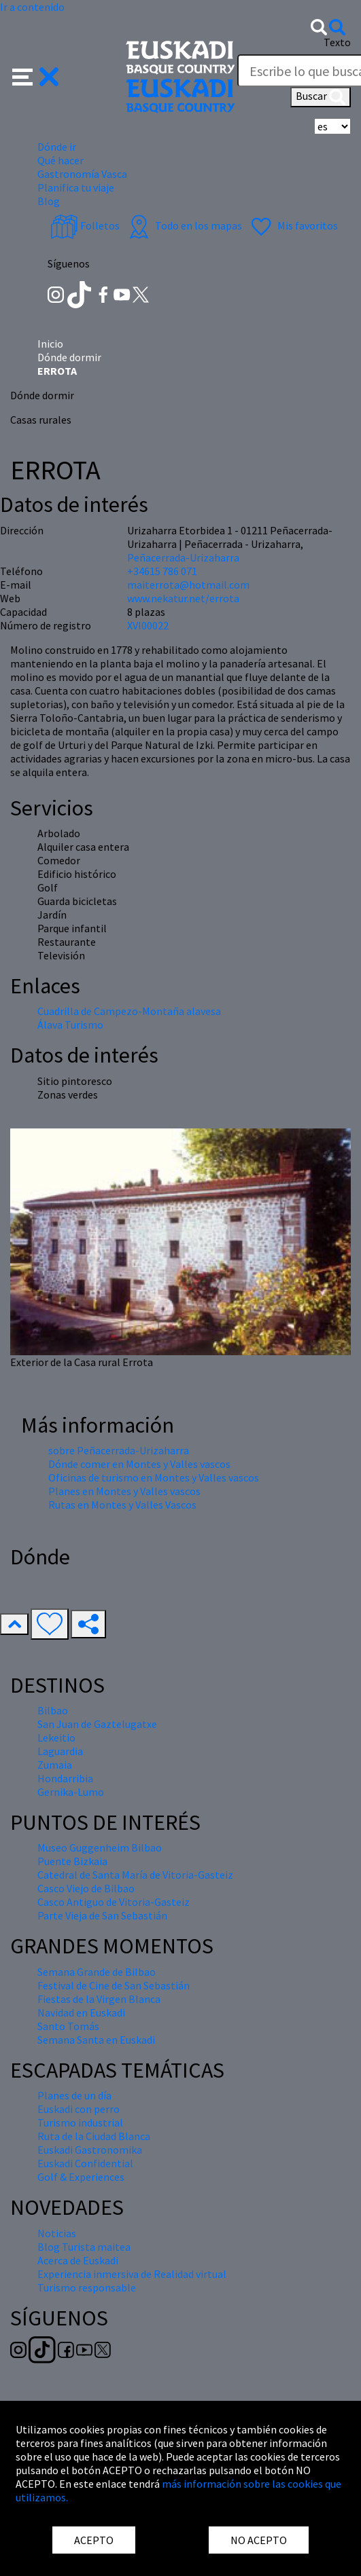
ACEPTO (94, 2540)
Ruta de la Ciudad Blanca (93, 2136)
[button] (35, 75)
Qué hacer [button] (60, 160)
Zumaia (54, 1764)
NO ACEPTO (258, 2540)
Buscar (320, 97)
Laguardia (60, 1751)
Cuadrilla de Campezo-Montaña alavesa (129, 1011)
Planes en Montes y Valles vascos (124, 1491)
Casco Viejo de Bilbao (86, 1888)
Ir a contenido (32, 7)
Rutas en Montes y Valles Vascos (122, 1504)
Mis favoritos (292, 225)
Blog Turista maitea (84, 2246)
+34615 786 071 (162, 571)
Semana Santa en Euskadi (96, 2039)
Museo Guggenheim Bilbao (99, 1847)
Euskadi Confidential (85, 2163)
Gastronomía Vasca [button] (82, 174)
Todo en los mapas (183, 225)
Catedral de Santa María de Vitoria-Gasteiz (135, 1874)
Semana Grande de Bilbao (96, 1972)
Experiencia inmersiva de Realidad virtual (131, 2274)
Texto (337, 42)
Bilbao (52, 1710)
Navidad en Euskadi (81, 2012)
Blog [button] (48, 201)
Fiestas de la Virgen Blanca (98, 1999)
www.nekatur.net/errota (183, 598)
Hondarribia (65, 1778)
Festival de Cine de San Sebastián (113, 1985)
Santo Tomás (68, 2026)
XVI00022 (148, 625)
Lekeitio (56, 1737)
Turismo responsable (86, 2287)
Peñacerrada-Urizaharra (183, 557)
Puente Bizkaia (72, 1861)
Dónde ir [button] (56, 146)
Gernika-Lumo (70, 1792)
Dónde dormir (69, 357)
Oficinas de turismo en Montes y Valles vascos (153, 1477)
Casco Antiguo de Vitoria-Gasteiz (113, 1902)
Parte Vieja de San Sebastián (102, 1915)
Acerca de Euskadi (77, 2260)
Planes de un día (74, 2095)
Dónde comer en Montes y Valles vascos (139, 1464)
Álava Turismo (70, 1024)
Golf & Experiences (80, 2177)
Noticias (56, 2233)
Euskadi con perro (78, 2109)
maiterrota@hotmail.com (188, 584)
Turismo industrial (80, 2122)
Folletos (85, 225)
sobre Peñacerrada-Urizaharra (118, 1450)
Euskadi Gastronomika (89, 2149)
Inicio (50, 343)
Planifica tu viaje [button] (75, 187)
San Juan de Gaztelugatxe (97, 1724)
